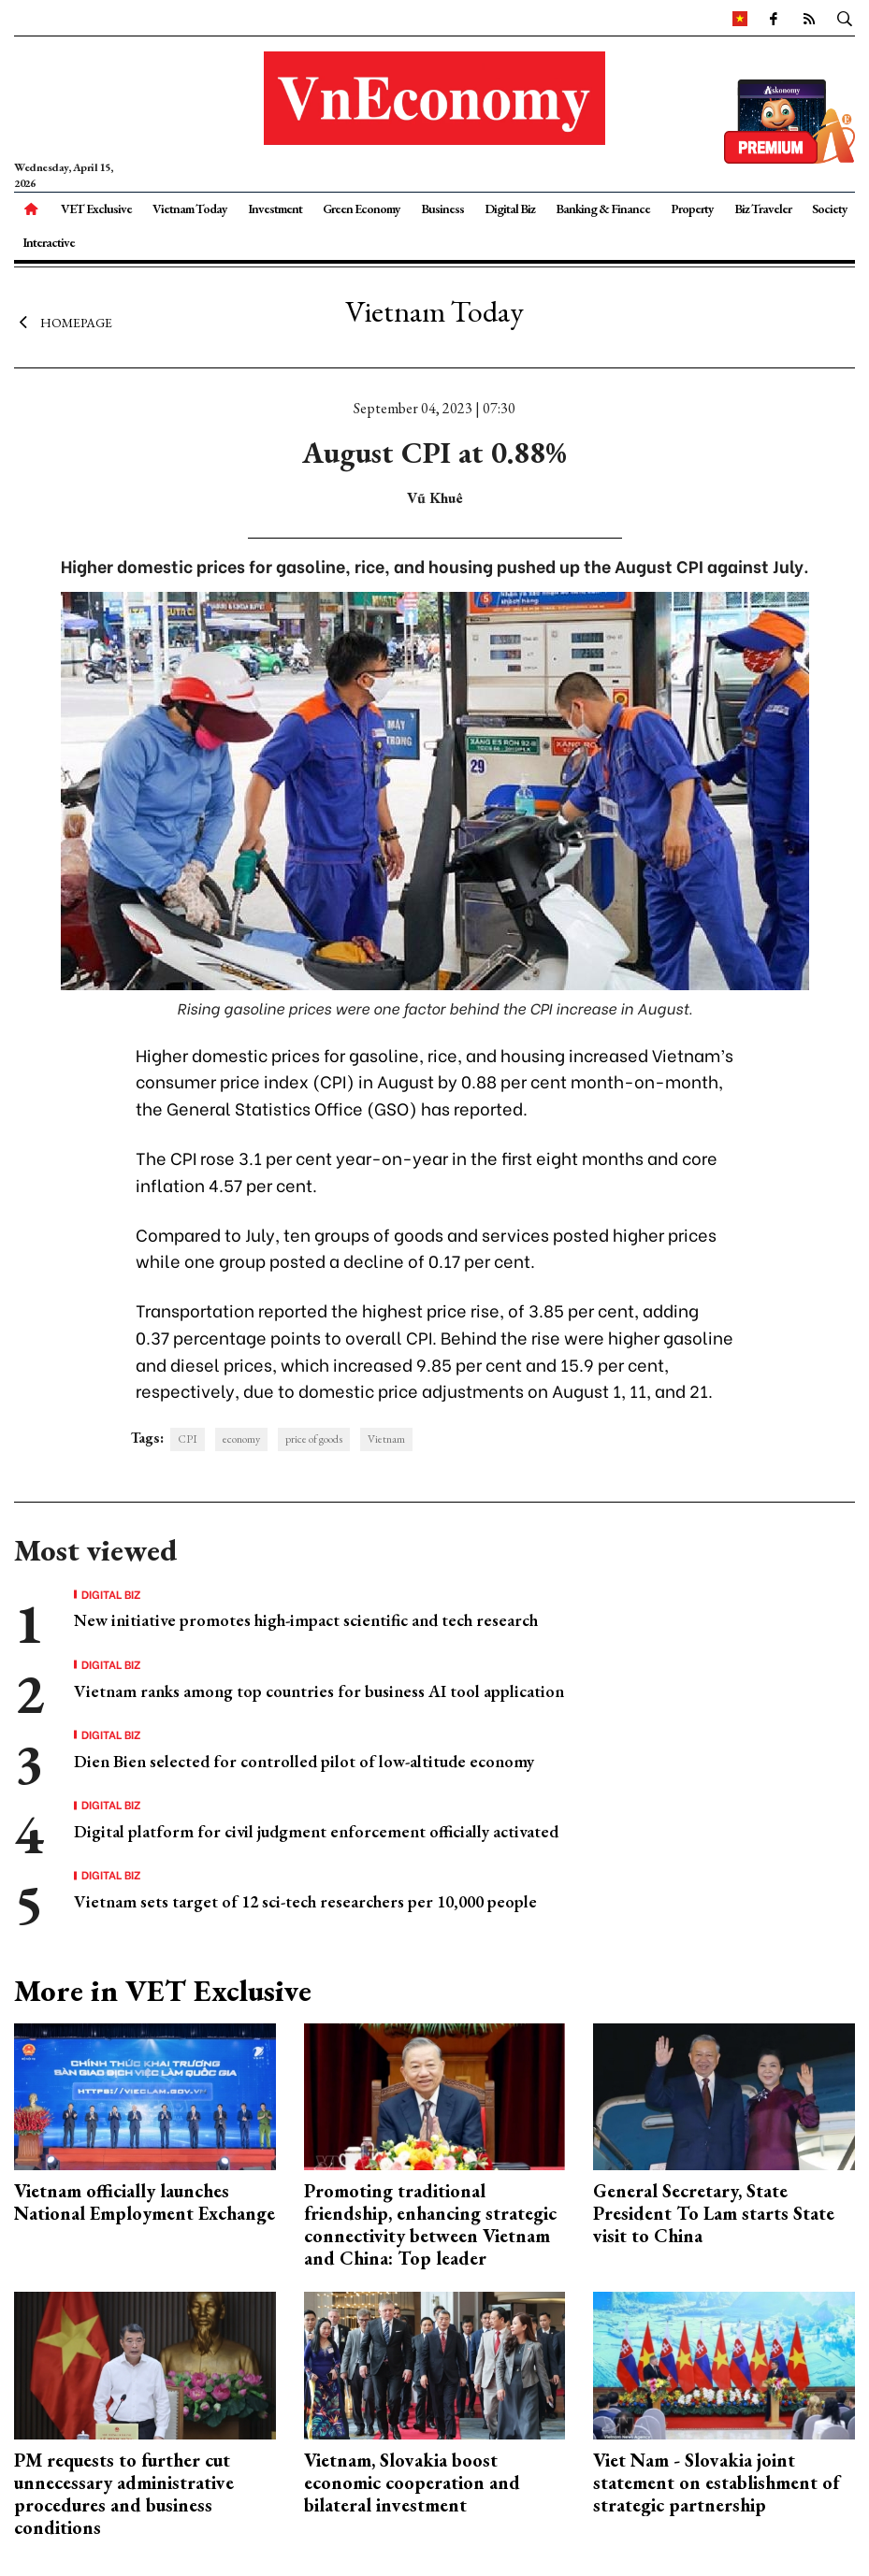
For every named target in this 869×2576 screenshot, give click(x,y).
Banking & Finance (603, 208)
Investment (275, 208)
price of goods (313, 1439)
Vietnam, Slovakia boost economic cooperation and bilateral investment (412, 2482)
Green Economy (361, 208)
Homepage (63, 322)
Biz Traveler (762, 208)
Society (829, 208)
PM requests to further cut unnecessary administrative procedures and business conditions (124, 2494)
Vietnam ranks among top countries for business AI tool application (319, 1691)
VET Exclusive (96, 208)
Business (442, 208)
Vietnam (386, 1439)
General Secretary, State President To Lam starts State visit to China (713, 2213)
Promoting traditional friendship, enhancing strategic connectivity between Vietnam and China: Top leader (430, 2224)
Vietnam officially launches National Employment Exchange (144, 2202)
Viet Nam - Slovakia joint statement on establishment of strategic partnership (716, 2482)
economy (241, 1439)
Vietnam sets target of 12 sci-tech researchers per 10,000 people (305, 1901)
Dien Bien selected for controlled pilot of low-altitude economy (304, 1761)
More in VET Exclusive (162, 1990)
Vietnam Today (189, 208)
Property (692, 208)
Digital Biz (510, 208)
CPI (187, 1439)
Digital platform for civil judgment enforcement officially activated (316, 1831)
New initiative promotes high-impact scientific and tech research (306, 1620)
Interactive (48, 242)
